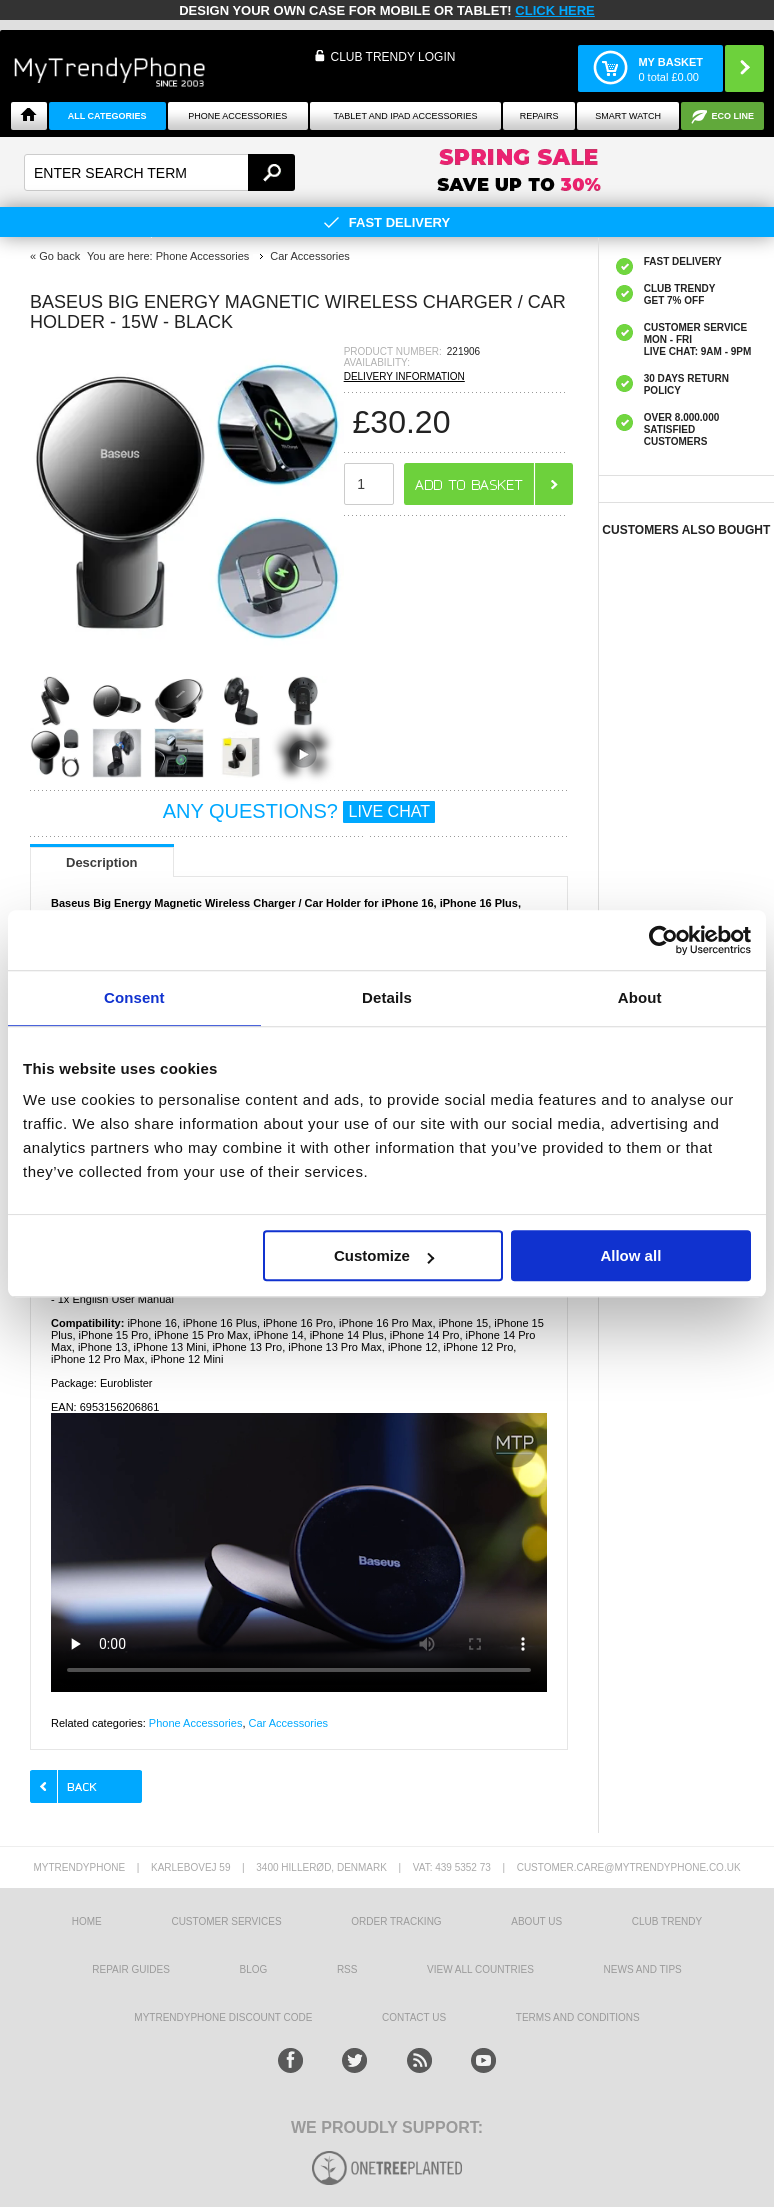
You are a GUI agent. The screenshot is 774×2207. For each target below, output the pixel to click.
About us (536, 1921)
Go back (59, 256)
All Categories (107, 116)
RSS (347, 1969)
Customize (384, 1255)
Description (102, 862)
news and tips (643, 1969)
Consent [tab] (134, 997)
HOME (87, 1921)
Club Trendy (667, 1921)
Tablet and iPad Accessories (406, 116)
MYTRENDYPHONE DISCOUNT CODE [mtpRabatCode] (223, 2017)
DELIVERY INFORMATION (404, 376)
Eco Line (732, 116)
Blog (253, 1969)
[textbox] (159, 172)
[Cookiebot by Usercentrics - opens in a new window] (663, 940)
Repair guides (131, 1969)
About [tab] (640, 997)
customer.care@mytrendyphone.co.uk (629, 1867)
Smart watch (628, 116)
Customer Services (226, 1921)
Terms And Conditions (578, 2017)
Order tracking (396, 1921)
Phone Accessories (237, 116)
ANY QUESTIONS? (299, 811)
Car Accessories (288, 1723)
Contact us (414, 2017)
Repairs (539, 116)
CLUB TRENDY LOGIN (392, 57)
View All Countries (480, 1969)
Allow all (630, 1255)
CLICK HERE (554, 10)
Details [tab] (387, 997)
